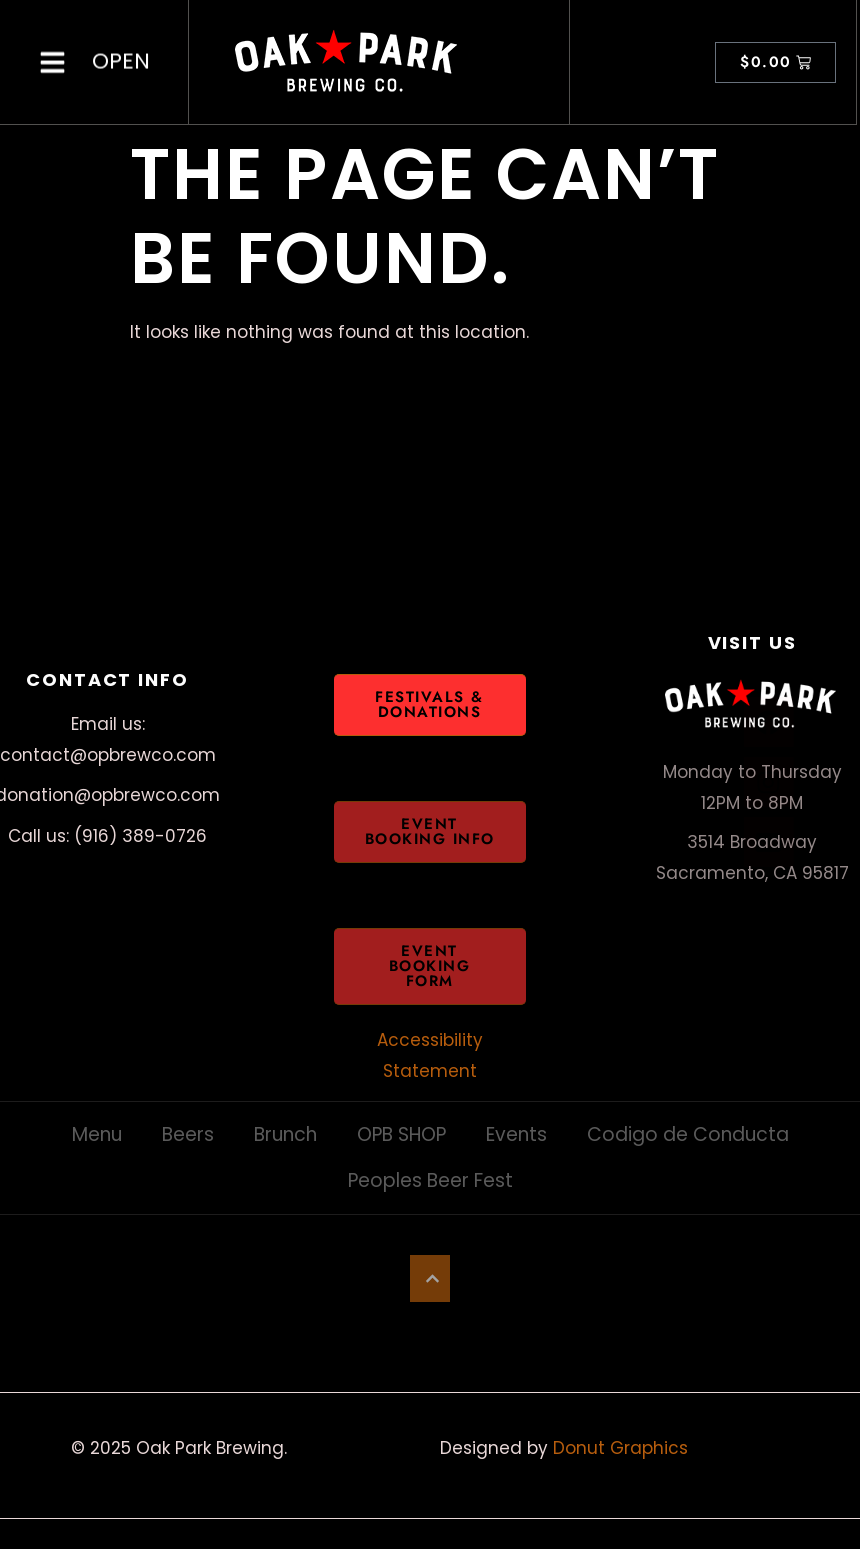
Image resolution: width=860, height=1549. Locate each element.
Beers (188, 1134)
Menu (97, 1134)
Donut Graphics (620, 1448)
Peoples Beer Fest (430, 1180)
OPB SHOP (401, 1134)
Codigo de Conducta (688, 1134)
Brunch (285, 1134)
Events (516, 1134)
